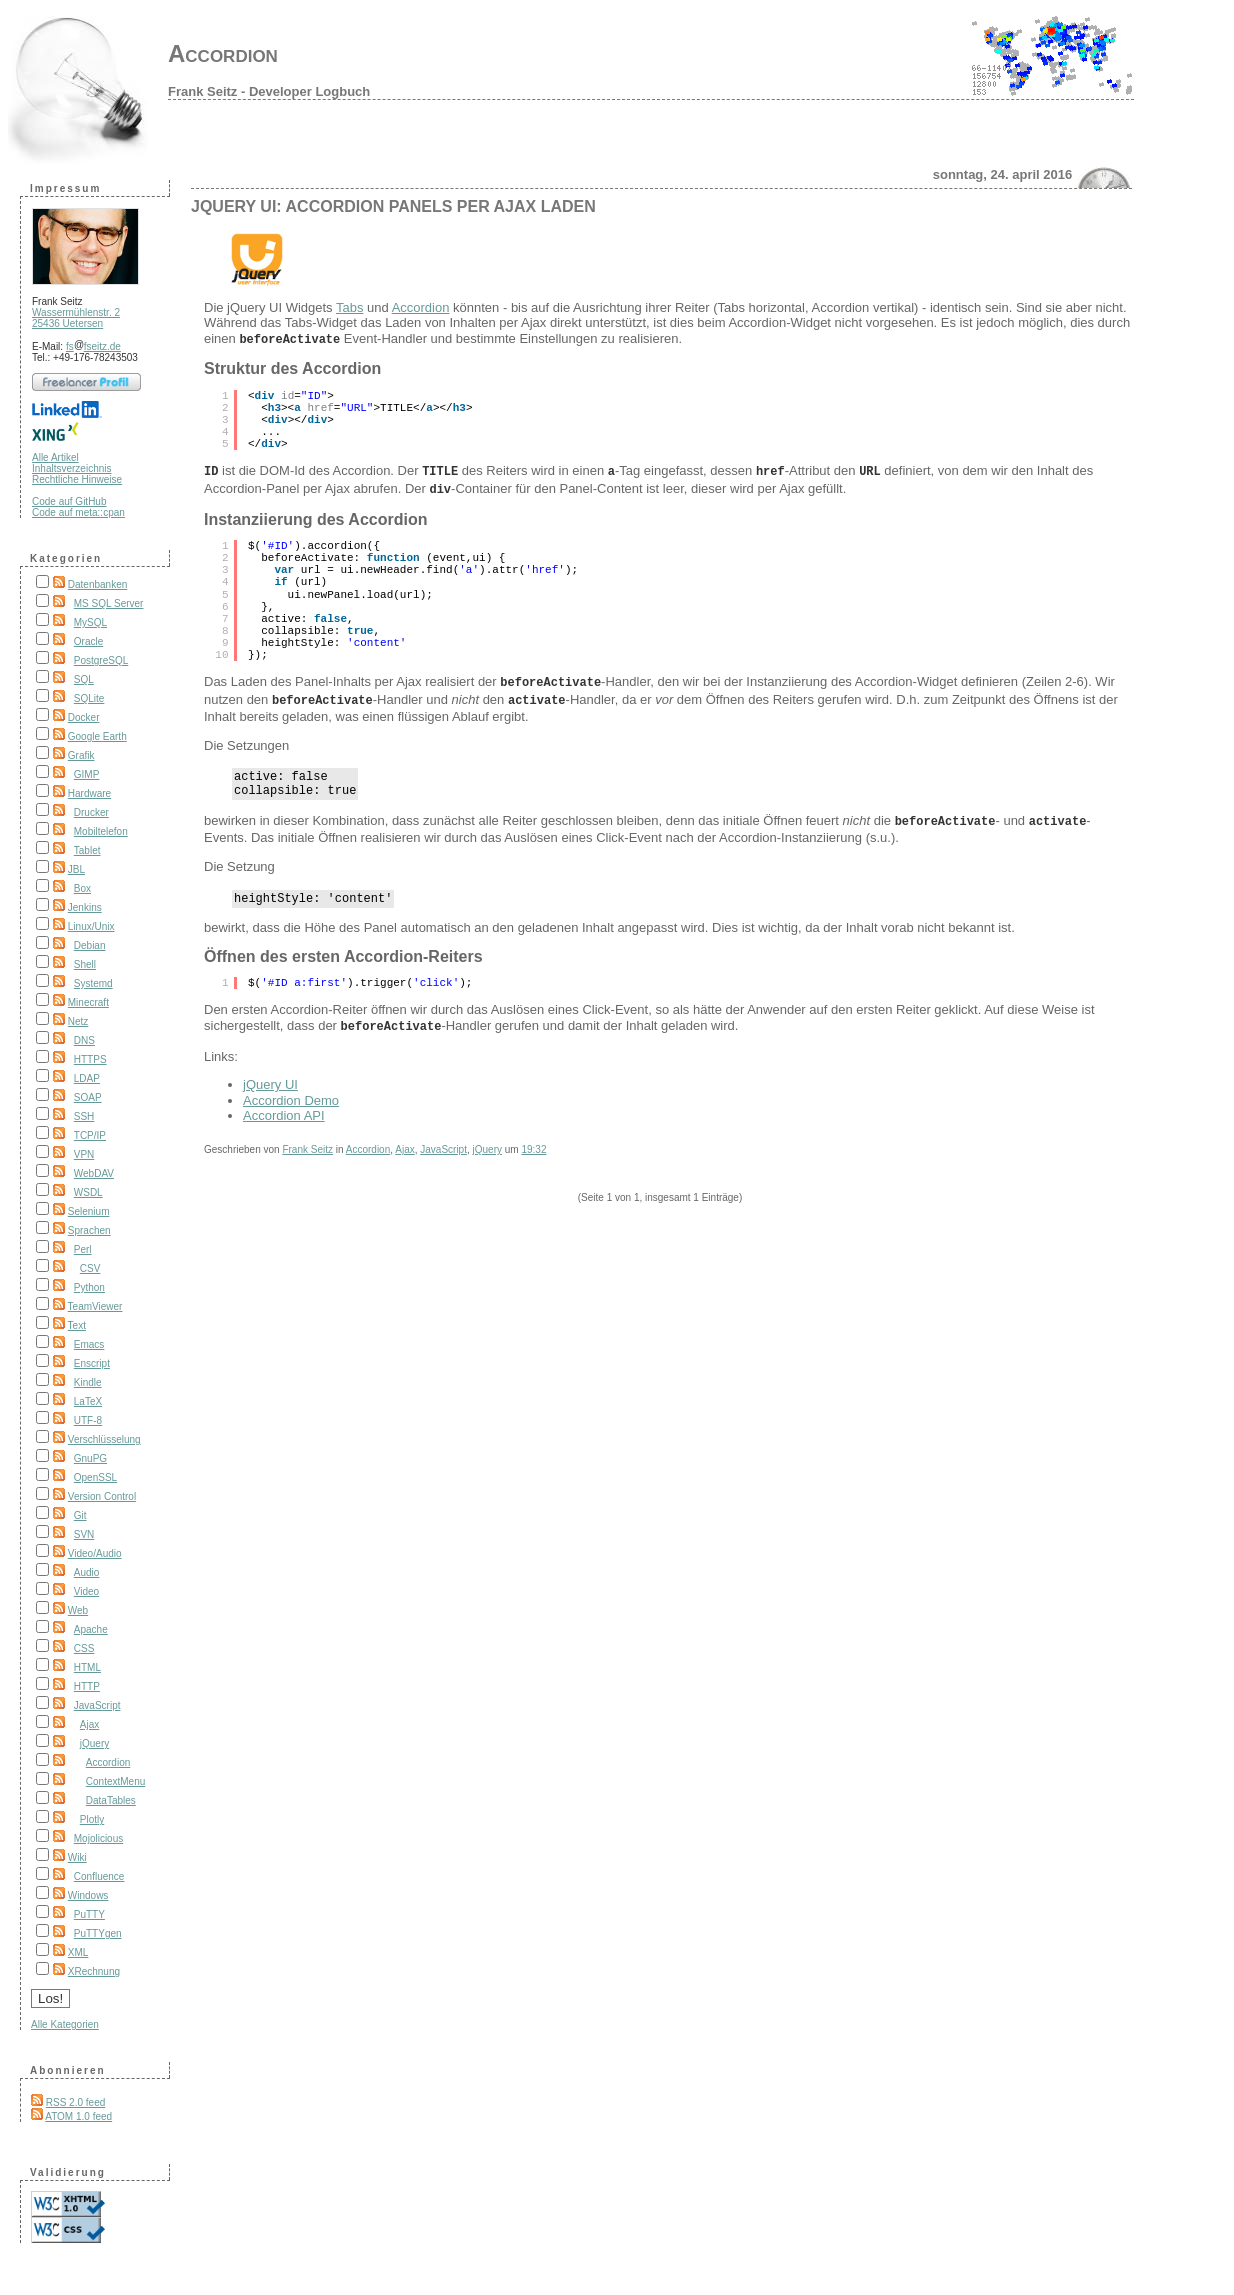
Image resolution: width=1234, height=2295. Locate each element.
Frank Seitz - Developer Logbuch (269, 91)
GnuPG (90, 1458)
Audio (87, 1572)
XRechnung (94, 1971)
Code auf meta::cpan (78, 512)
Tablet (87, 850)
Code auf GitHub (69, 501)
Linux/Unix (91, 926)
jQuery (94, 1743)
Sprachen (89, 1230)
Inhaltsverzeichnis (71, 468)
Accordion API (284, 1110)
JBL (76, 869)
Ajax (89, 1724)
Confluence (99, 1876)
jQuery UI (270, 1079)
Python (89, 1287)
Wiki (77, 1857)
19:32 (533, 1144)
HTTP (87, 1686)
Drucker (91, 812)
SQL (84, 679)
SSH (84, 1116)
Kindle (88, 1382)
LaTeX (88, 1401)
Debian (90, 945)
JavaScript (97, 1705)
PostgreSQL (101, 660)
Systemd (93, 983)
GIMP (87, 774)
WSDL (88, 1192)
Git (80, 1515)
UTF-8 (88, 1420)
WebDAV (94, 1173)
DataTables (111, 1800)
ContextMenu (115, 1781)
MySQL (90, 622)
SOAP (88, 1097)
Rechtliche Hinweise (77, 479)
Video (86, 1591)
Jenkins (85, 907)
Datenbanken (98, 584)
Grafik (81, 755)
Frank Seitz (307, 1144)
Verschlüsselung (104, 1439)
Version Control (102, 1496)
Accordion (223, 53)
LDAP (87, 1078)
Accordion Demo (291, 1095)
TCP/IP (90, 1135)
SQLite (89, 698)
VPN (84, 1154)
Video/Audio (95, 1553)
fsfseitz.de (93, 346)
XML (78, 1952)
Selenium (89, 1211)
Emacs (89, 1344)
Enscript (92, 1363)
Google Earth (97, 736)
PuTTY (89, 1914)
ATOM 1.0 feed (78, 2116)
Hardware (89, 793)
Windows (88, 1895)
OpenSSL (95, 1477)
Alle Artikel (55, 457)
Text (77, 1325)
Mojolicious (98, 1838)
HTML (87, 1667)
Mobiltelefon (101, 831)
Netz (78, 1021)
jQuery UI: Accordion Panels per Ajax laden (393, 206)
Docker (84, 717)
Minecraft (88, 1002)
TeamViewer (95, 1306)
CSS (84, 1648)
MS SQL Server (109, 603)
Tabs (349, 307)
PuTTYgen (98, 1933)
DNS (84, 1040)
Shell (85, 964)
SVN (84, 1534)
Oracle (88, 641)
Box (82, 888)
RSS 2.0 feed (75, 2102)
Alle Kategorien (65, 2024)
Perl (83, 1249)
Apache (91, 1629)
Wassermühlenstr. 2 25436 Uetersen (76, 318)
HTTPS (90, 1059)
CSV (90, 1268)
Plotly (92, 1819)
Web (78, 1610)
